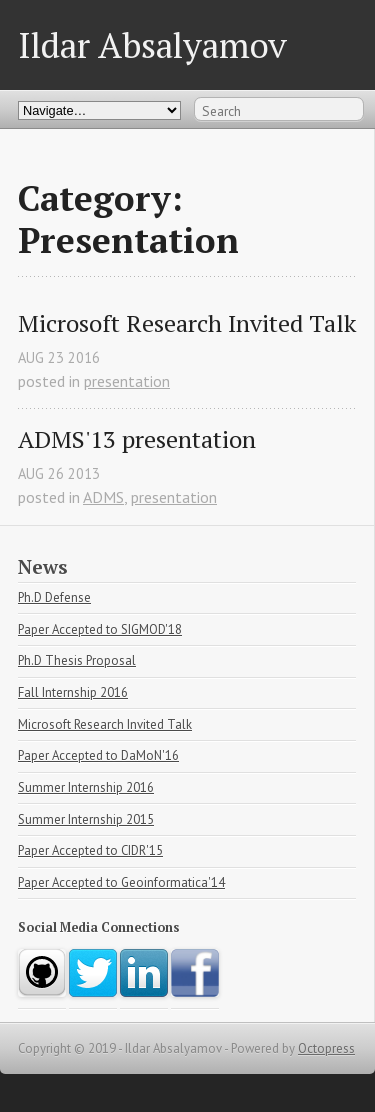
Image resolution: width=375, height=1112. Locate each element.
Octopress (326, 1048)
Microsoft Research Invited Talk (187, 323)
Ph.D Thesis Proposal (77, 660)
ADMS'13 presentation (137, 439)
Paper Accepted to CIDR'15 (90, 850)
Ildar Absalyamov (152, 44)
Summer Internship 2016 (86, 787)
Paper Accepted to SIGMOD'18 (100, 629)
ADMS (103, 497)
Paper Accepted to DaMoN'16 (98, 755)
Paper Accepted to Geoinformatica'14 (121, 882)
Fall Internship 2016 (73, 692)
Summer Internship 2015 (86, 819)
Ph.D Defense (54, 597)
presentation (127, 381)
